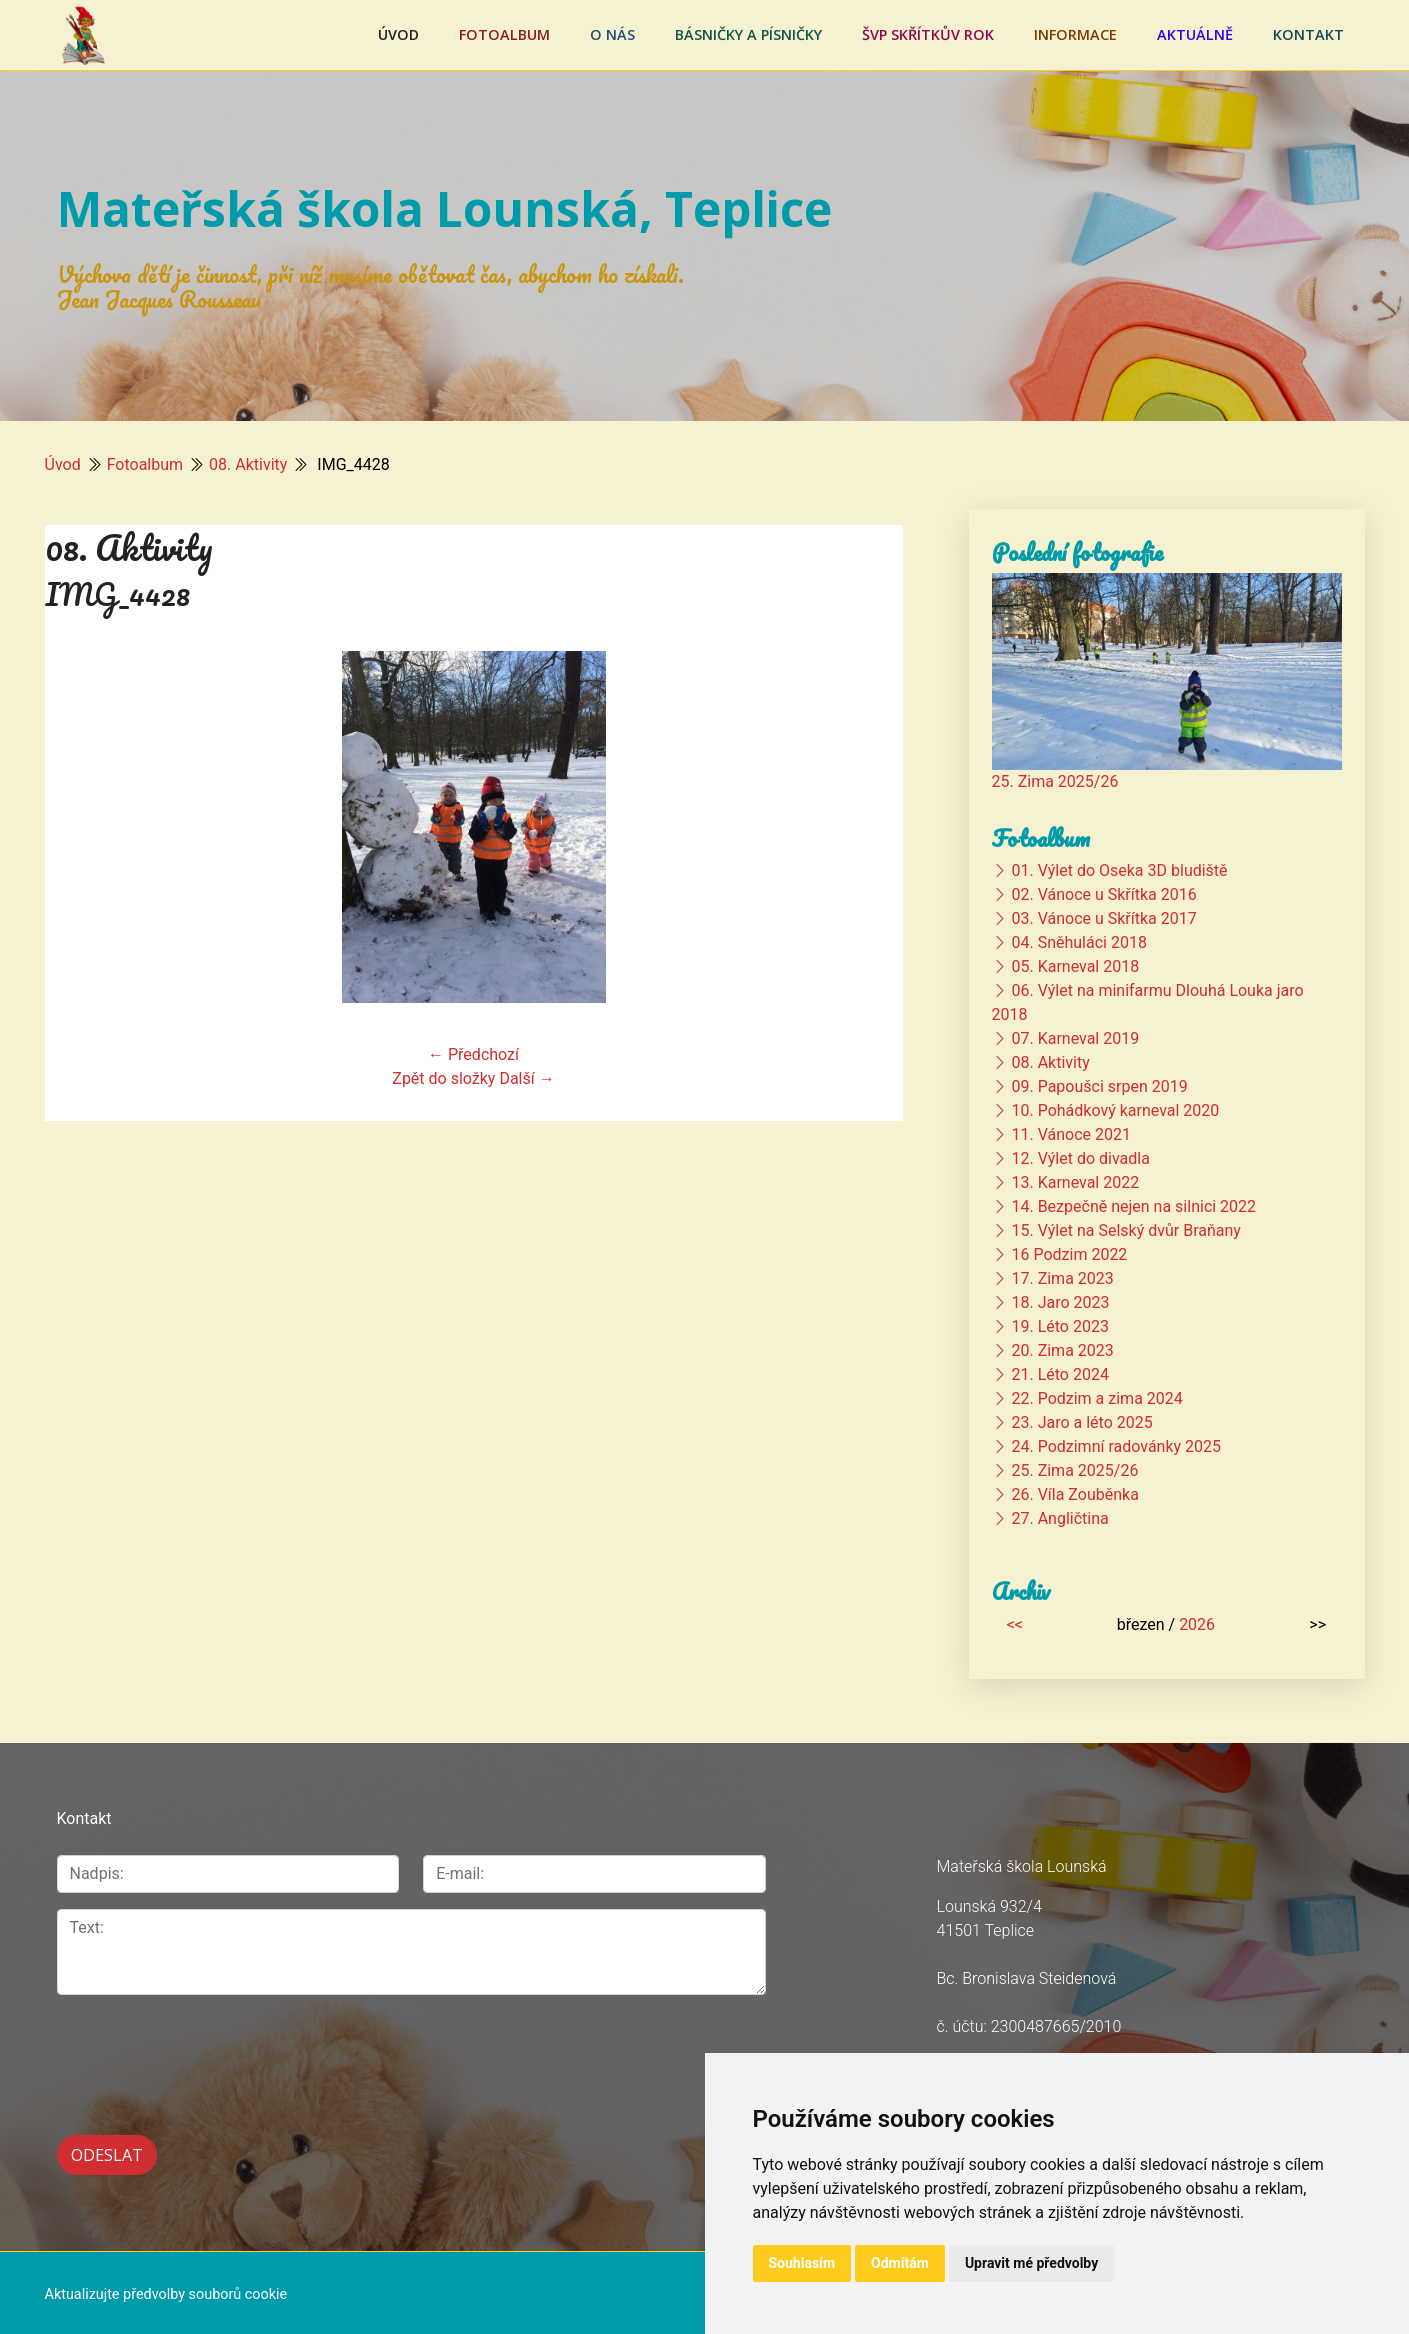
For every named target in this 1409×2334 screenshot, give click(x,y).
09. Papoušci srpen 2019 (1099, 1086)
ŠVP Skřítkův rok (928, 34)
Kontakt (1308, 34)
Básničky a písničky (748, 34)
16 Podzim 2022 (1069, 1254)
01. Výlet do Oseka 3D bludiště (1119, 870)
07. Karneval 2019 (1075, 1038)
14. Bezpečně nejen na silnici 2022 (1133, 1206)
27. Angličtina (1059, 1518)
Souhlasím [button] (802, 2263)
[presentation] (209, 2054)
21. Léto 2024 (1059, 1374)
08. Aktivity (248, 464)
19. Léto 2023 (1059, 1326)
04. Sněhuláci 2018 (1078, 942)
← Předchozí (473, 1054)
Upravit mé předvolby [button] (1031, 2263)
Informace (1075, 34)
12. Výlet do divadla (1080, 1158)
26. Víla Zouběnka (1074, 1494)
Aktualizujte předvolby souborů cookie (166, 2290)
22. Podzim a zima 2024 (1096, 1398)
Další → (526, 1078)
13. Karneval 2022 (1075, 1182)
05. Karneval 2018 (1075, 966)
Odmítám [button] (900, 2263)
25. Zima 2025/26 (1055, 781)
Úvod (398, 34)
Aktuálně (1195, 34)
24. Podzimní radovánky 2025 (1116, 1446)
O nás (612, 34)
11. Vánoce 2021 (1070, 1134)
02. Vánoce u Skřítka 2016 (1103, 894)
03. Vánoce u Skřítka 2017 (1103, 918)
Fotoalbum (504, 34)
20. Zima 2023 (1062, 1350)
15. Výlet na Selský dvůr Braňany (1125, 1230)
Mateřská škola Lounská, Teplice (444, 208)
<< (1015, 1624)
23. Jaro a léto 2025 (1081, 1422)
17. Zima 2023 (1062, 1278)
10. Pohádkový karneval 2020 (1115, 1110)
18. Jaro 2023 (1060, 1302)
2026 (1197, 1624)
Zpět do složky (443, 1078)
